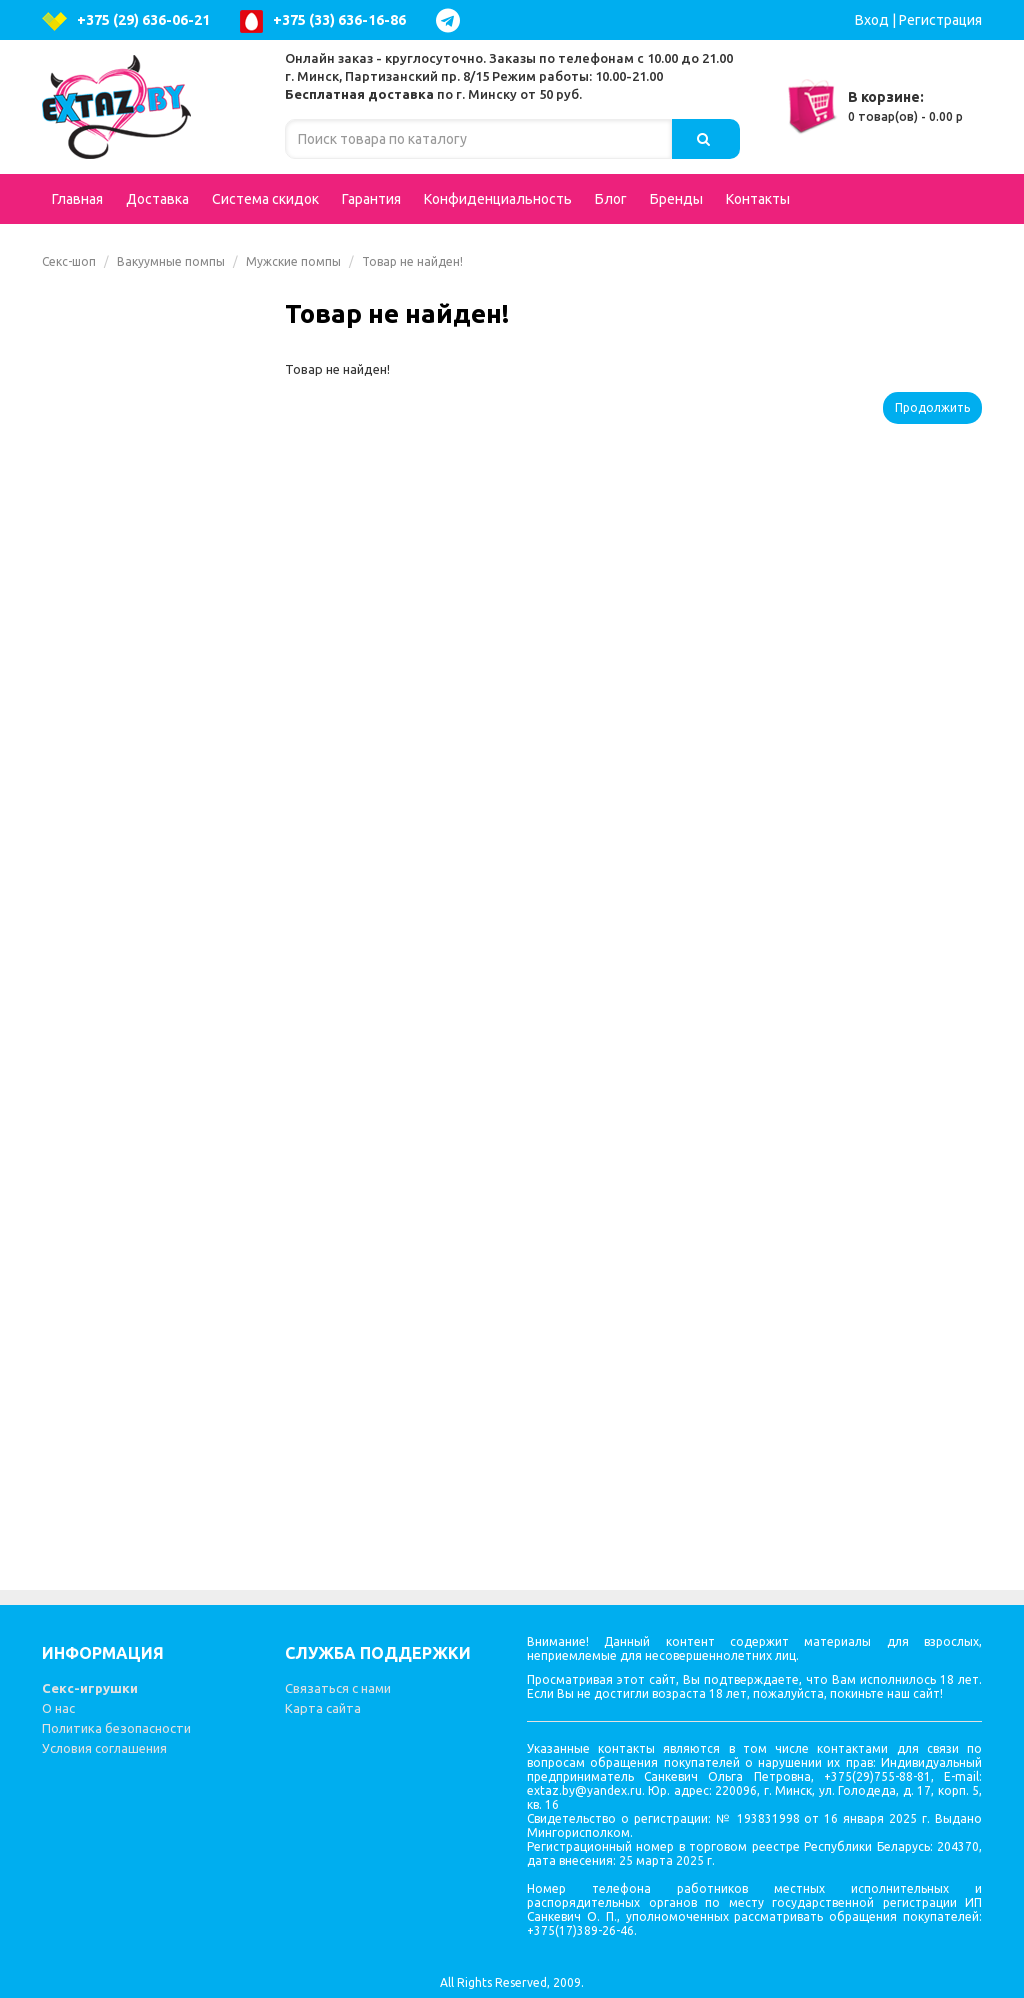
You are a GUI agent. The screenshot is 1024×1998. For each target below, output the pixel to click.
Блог (611, 199)
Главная (77, 199)
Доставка (157, 199)
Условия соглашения (104, 1748)
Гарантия (371, 199)
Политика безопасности (116, 1728)
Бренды (676, 199)
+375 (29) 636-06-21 (126, 21)
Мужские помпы (293, 261)
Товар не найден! (412, 261)
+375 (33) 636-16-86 (323, 21)
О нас (58, 1708)
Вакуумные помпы (171, 261)
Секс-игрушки (90, 1688)
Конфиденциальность (498, 199)
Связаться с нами (338, 1688)
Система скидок (265, 199)
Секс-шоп (69, 261)
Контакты (758, 199)
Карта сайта (323, 1708)
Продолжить (932, 407)
